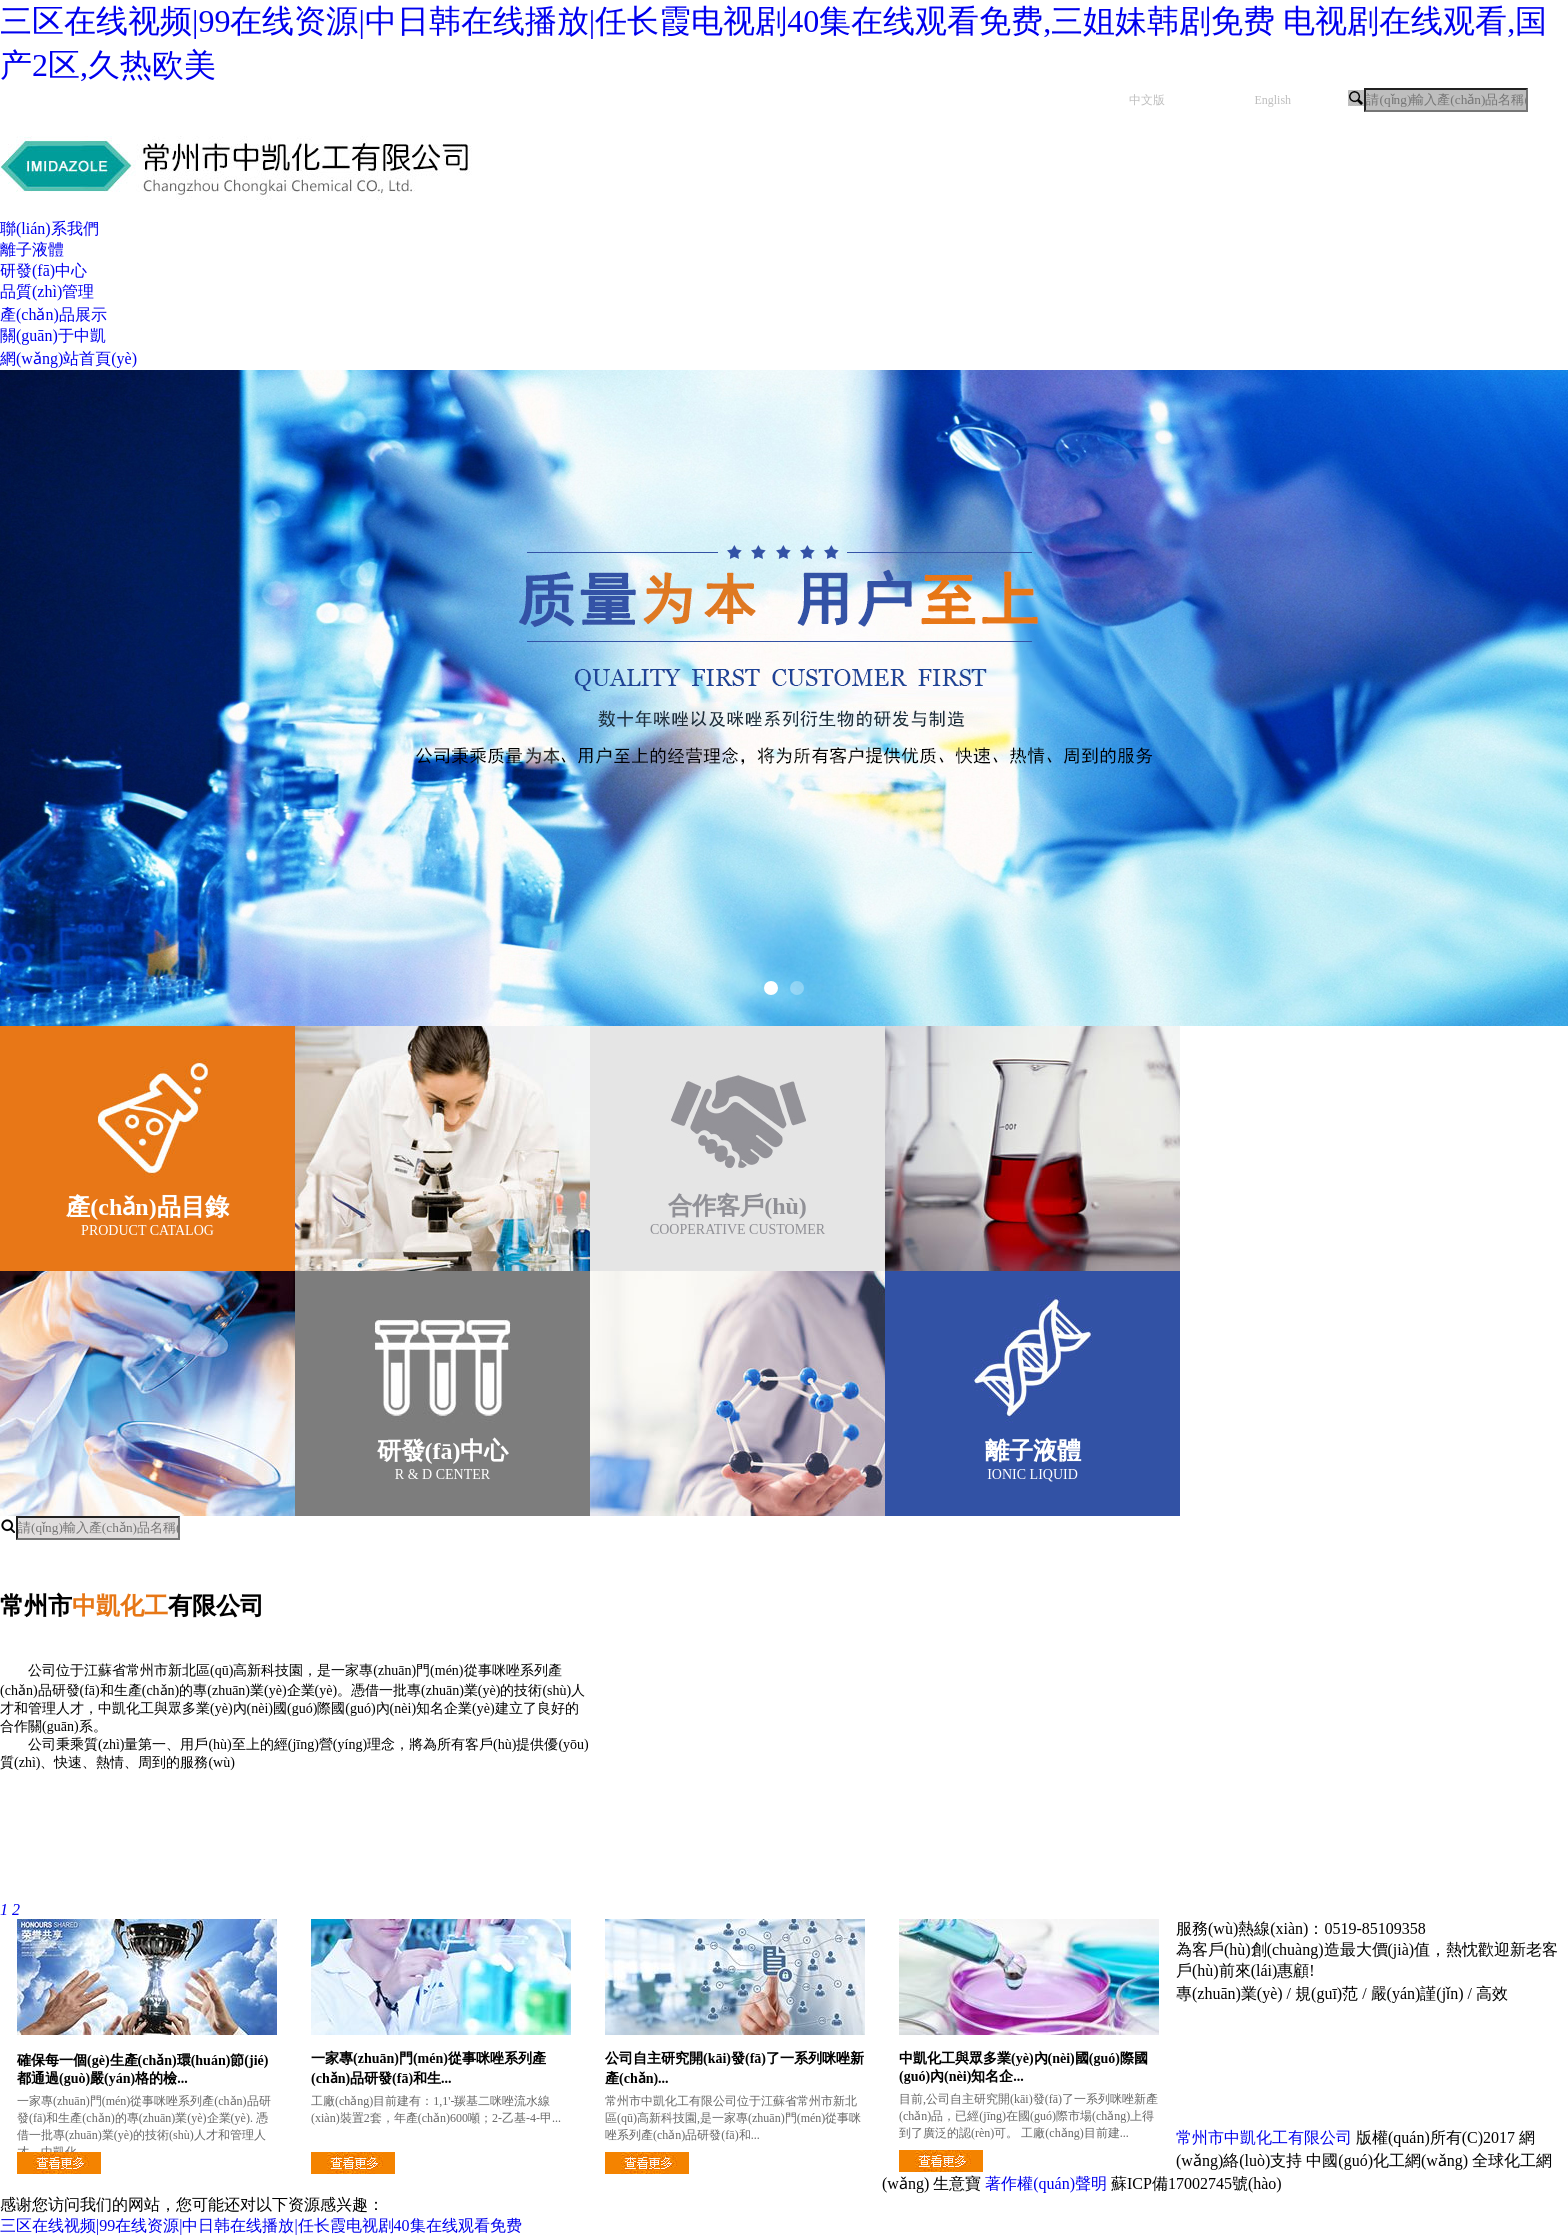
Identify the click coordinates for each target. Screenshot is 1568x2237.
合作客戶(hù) (737, 1206)
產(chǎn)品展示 (53, 314)
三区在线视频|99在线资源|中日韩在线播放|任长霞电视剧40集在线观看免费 (261, 2225)
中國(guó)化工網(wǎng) (1387, 2160)
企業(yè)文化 (243, 1832)
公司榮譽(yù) (736, 1832)
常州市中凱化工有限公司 (1264, 2137)
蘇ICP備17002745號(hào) (1196, 2183)
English (1272, 100)
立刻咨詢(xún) (773, 2183)
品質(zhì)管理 (47, 291)
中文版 (1147, 100)
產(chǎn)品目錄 (147, 1207)
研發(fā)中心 (43, 270)
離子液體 (32, 249)
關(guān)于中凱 (53, 335)
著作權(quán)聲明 (1046, 2183)
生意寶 (957, 2183)
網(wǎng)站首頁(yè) (68, 358)
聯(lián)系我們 (49, 228)
